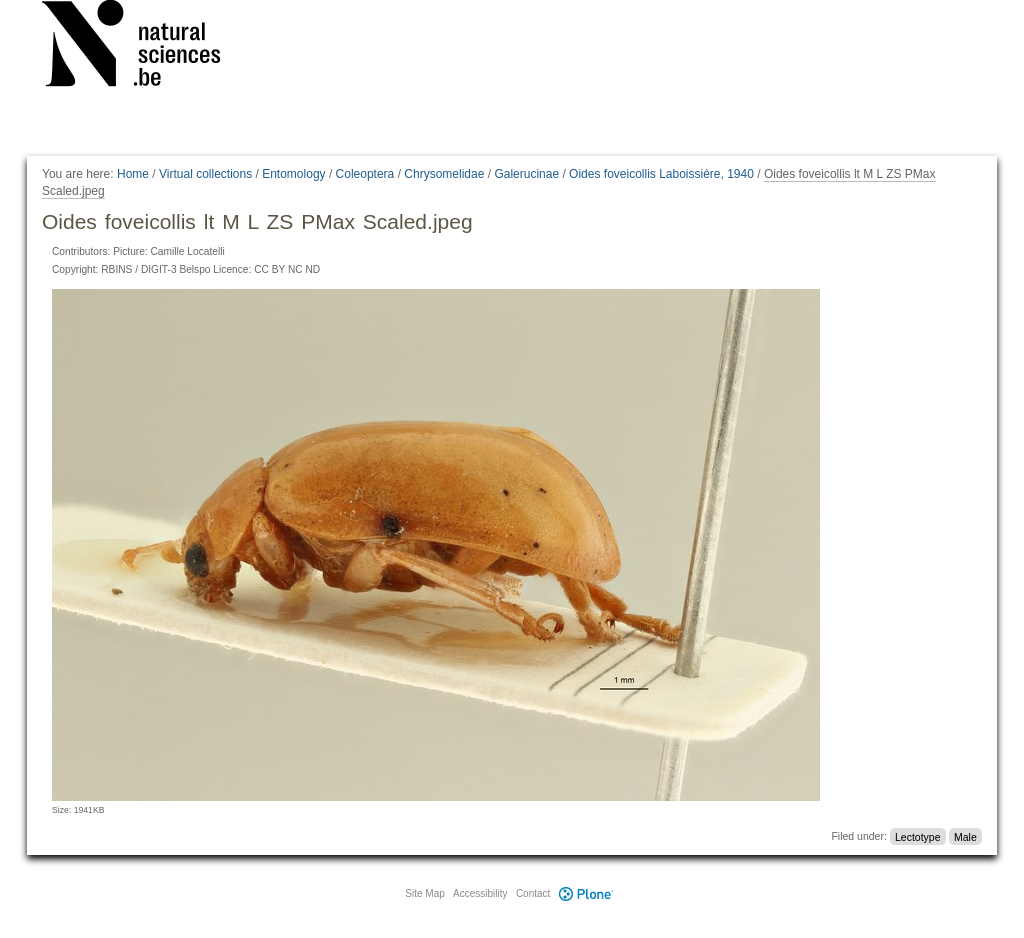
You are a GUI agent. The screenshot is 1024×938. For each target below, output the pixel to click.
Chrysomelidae (444, 174)
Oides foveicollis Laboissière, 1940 (661, 174)
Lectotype (918, 836)
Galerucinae (526, 174)
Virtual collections (205, 174)
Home (133, 174)
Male (965, 836)
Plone (586, 893)
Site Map (424, 893)
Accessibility (480, 893)
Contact (533, 893)
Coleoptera (365, 174)
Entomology (293, 174)
